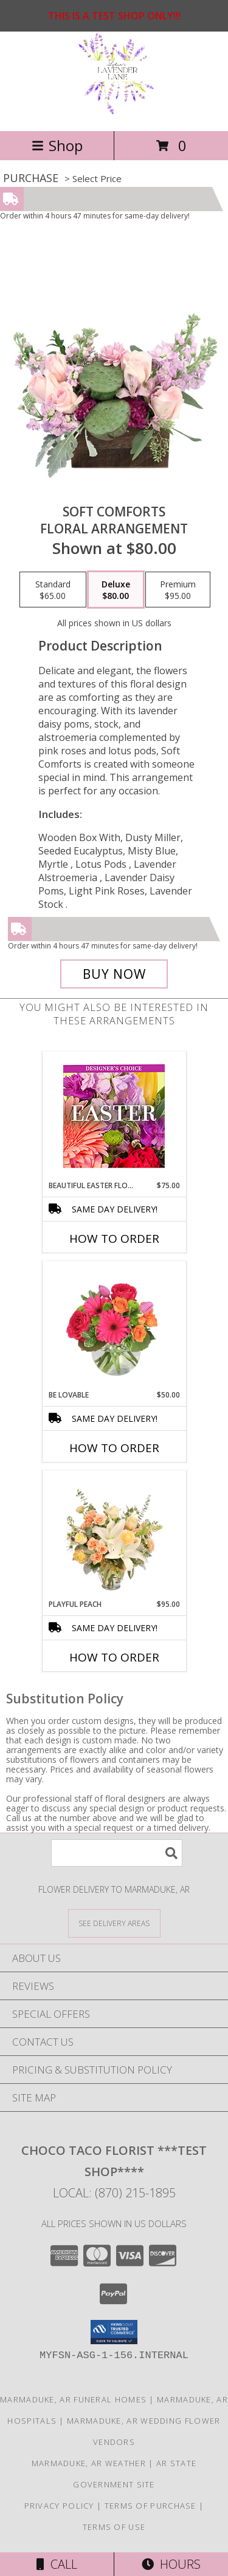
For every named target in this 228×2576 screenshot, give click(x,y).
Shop (57, 145)
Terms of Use (114, 2526)
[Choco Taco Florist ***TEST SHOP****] (114, 113)
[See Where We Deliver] (114, 1923)
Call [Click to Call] (56, 2564)
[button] (114, 2332)
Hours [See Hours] (171, 2564)
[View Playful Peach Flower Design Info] (114, 1534)
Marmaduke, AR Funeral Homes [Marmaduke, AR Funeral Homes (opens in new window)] (73, 2399)
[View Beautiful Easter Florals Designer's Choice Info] (114, 1116)
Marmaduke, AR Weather (89, 2463)
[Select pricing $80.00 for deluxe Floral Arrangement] (116, 589)
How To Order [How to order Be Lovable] (114, 1448)
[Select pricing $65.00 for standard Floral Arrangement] (53, 589)
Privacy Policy (59, 2505)
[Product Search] (116, 1853)
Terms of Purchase (150, 2505)
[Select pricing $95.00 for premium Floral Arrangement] (178, 589)
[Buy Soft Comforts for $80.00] (114, 974)
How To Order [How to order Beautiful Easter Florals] (114, 1238)
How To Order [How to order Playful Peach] (114, 1657)
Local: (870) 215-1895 (114, 2193)
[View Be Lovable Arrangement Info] (114, 1325)
